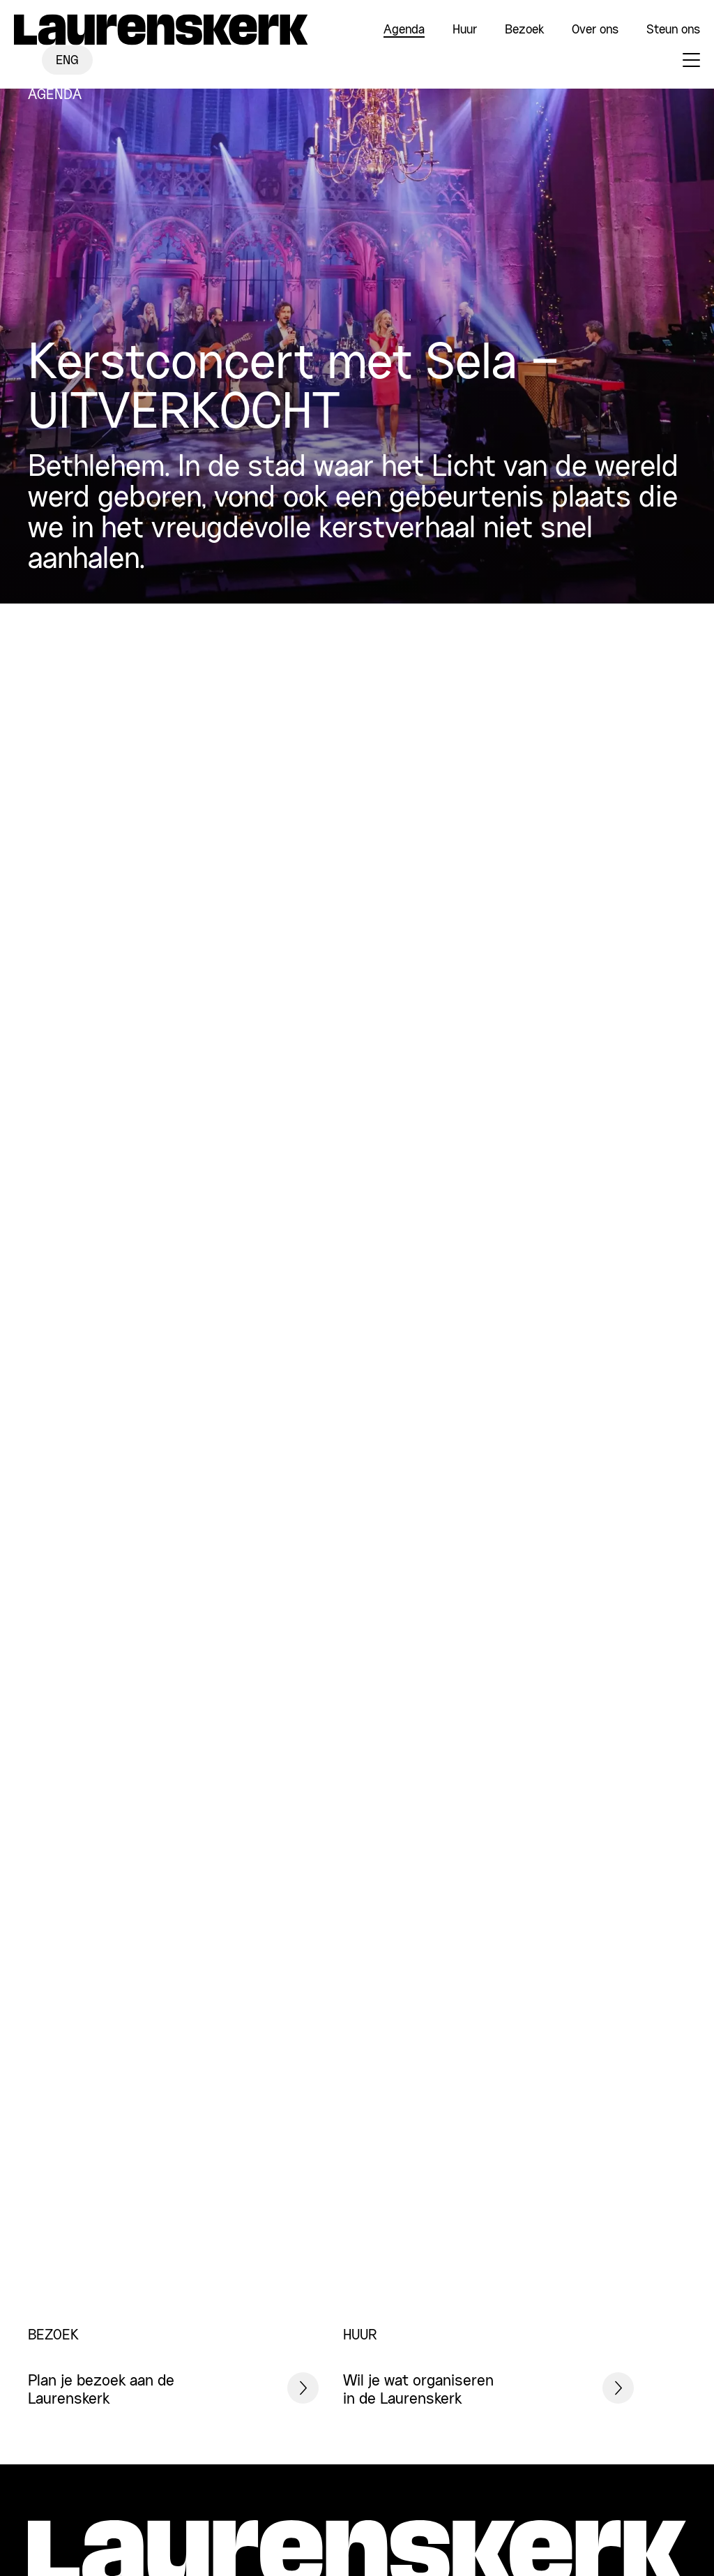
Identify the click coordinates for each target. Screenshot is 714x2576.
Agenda (404, 30)
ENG (67, 60)
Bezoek (524, 30)
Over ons (595, 30)
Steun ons (673, 30)
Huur (465, 30)
